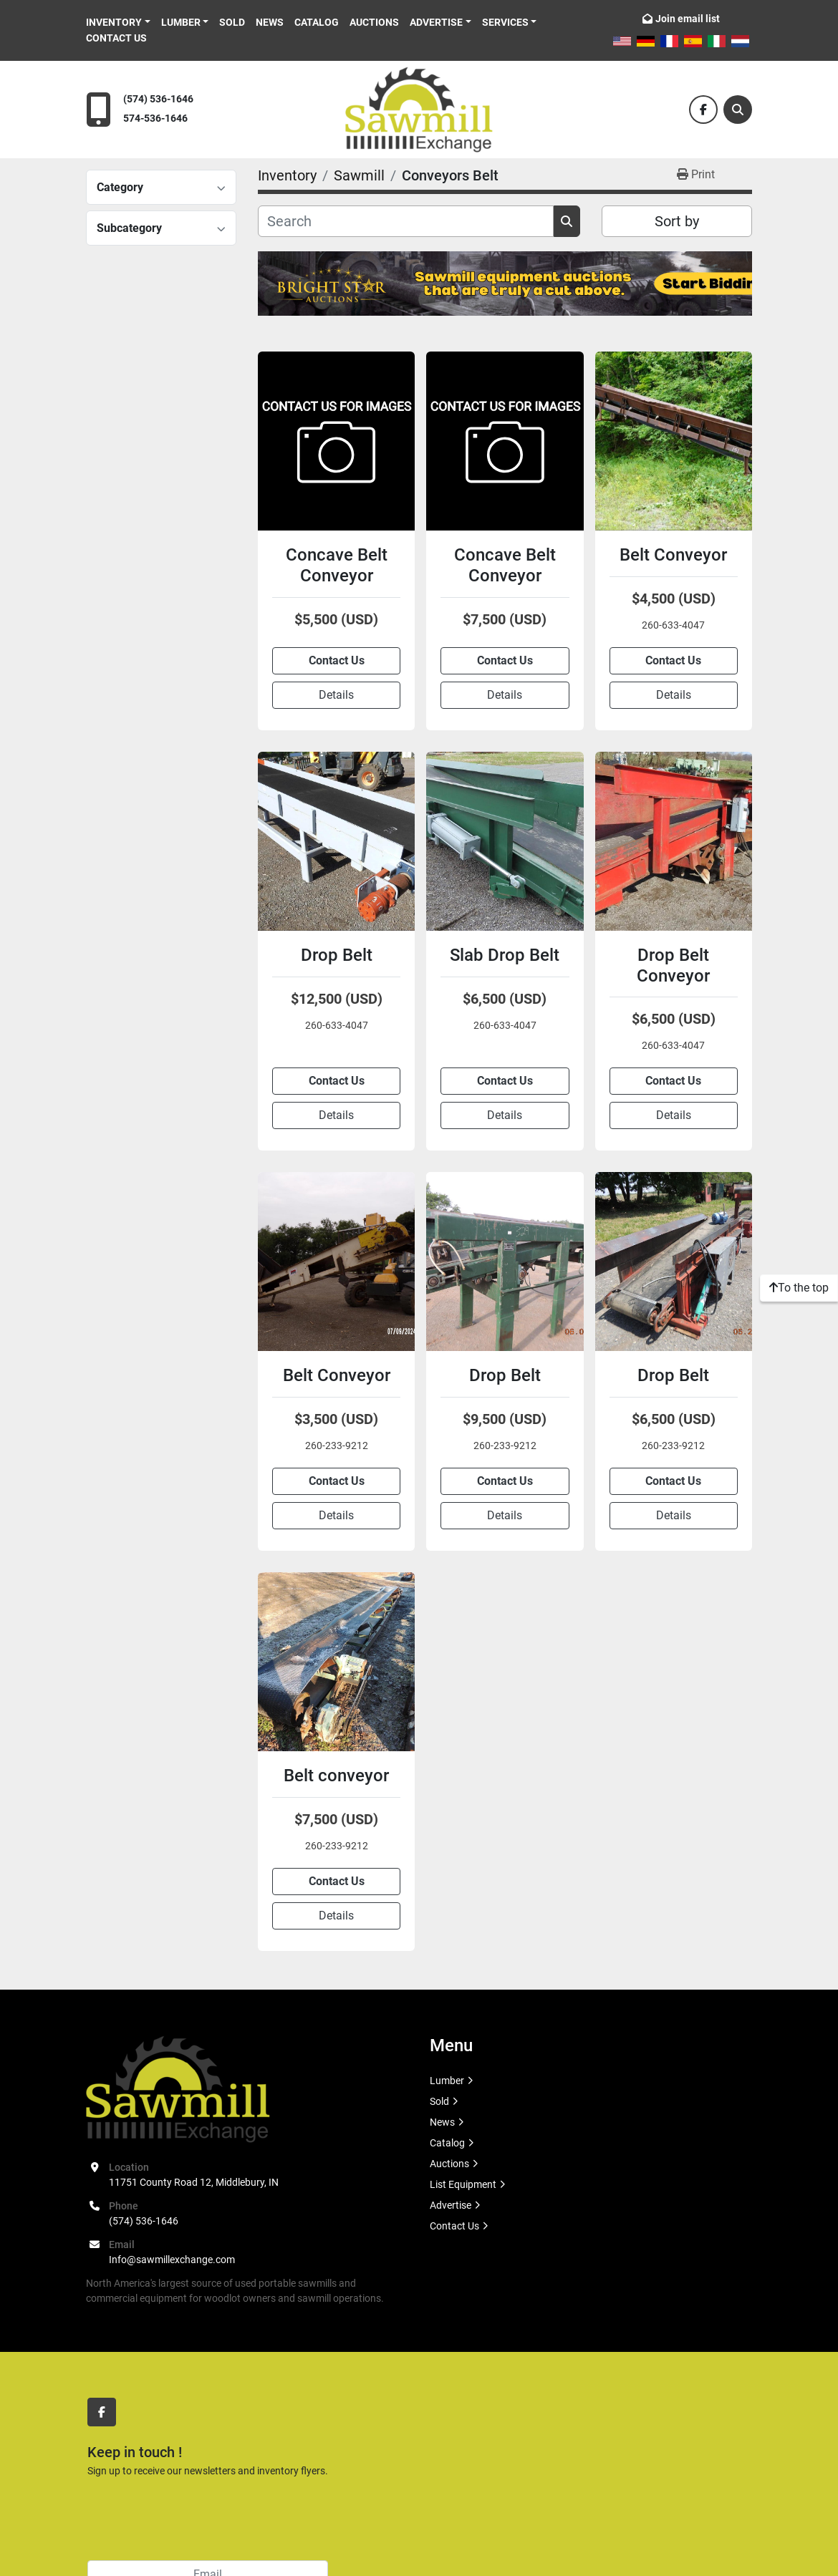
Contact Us (116, 38)
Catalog (316, 22)
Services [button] (505, 22)
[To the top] (799, 1288)
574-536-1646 (155, 118)
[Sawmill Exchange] (178, 2088)
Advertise (436, 22)
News (270, 22)
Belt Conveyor (673, 555)
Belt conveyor (336, 1776)
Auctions (374, 22)
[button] (118, 22)
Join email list (687, 18)
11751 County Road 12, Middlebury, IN (194, 2182)
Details (336, 695)
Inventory (114, 22)
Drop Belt (336, 955)
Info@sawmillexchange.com (172, 2259)
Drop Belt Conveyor (673, 965)
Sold (232, 22)
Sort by (677, 221)
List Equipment (463, 2184)
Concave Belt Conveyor (336, 565)
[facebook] (703, 109)
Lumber (181, 22)
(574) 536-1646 (158, 99)
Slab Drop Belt (504, 955)
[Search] (737, 109)
